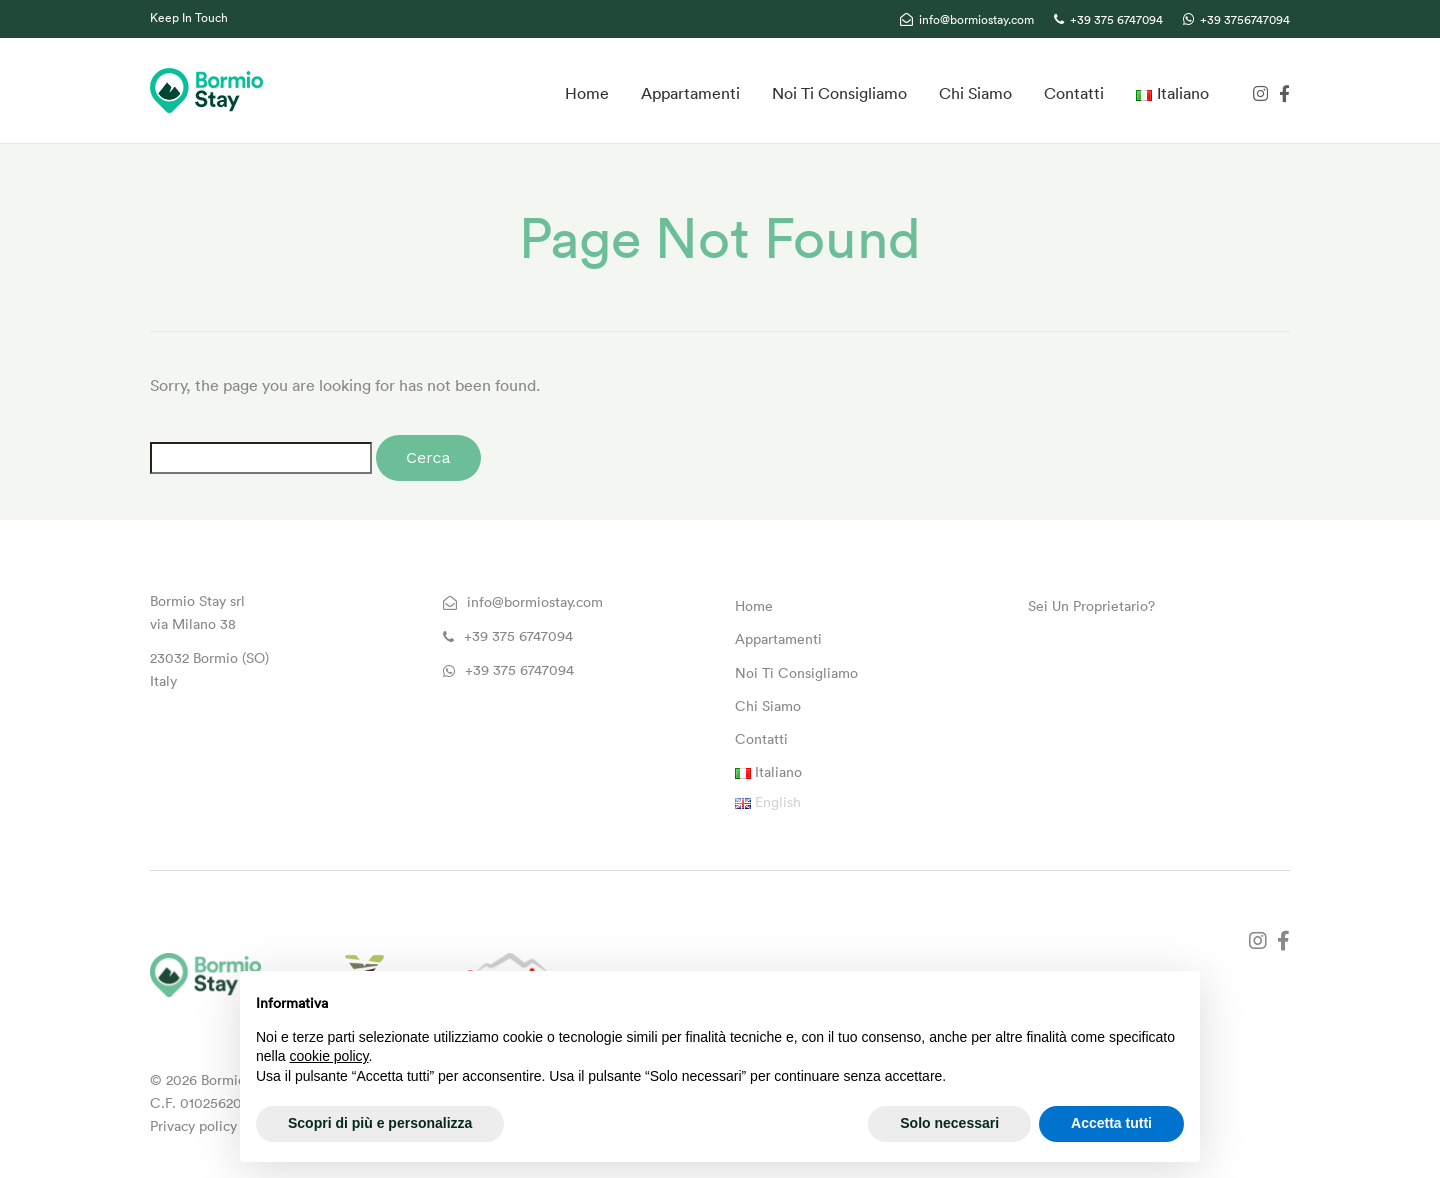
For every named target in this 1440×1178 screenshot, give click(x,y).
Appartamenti (690, 93)
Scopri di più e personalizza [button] (380, 1123)
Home (587, 93)
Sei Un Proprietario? (1091, 606)
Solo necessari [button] (949, 1123)
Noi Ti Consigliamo (839, 93)
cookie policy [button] (328, 1056)
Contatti (1074, 93)
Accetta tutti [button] (1111, 1123)
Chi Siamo (975, 93)
